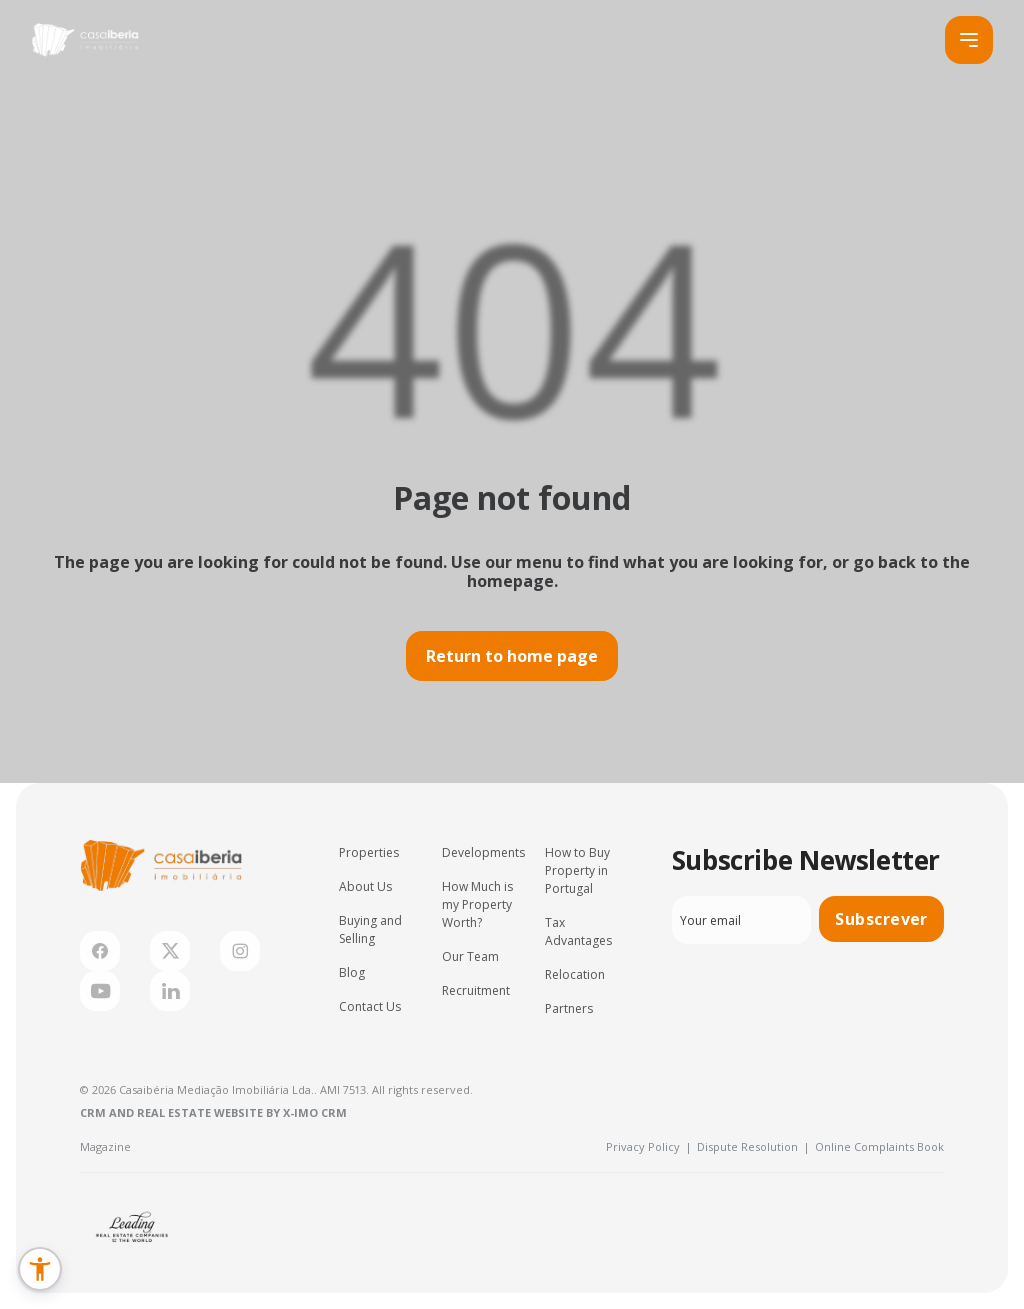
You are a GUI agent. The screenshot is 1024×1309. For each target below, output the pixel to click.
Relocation (575, 974)
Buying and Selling (370, 929)
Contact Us (370, 1006)
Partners (569, 1008)
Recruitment (476, 990)
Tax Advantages (578, 931)
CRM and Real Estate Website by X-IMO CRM (213, 1112)
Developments (483, 852)
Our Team (470, 956)
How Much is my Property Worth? (477, 904)
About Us (365, 886)
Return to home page (512, 656)
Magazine (105, 1146)
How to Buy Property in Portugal (577, 870)
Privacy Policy (649, 1146)
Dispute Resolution (753, 1146)
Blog (352, 972)
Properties (369, 852)
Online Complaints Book (879, 1146)
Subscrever (881, 919)
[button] (40, 1269)
